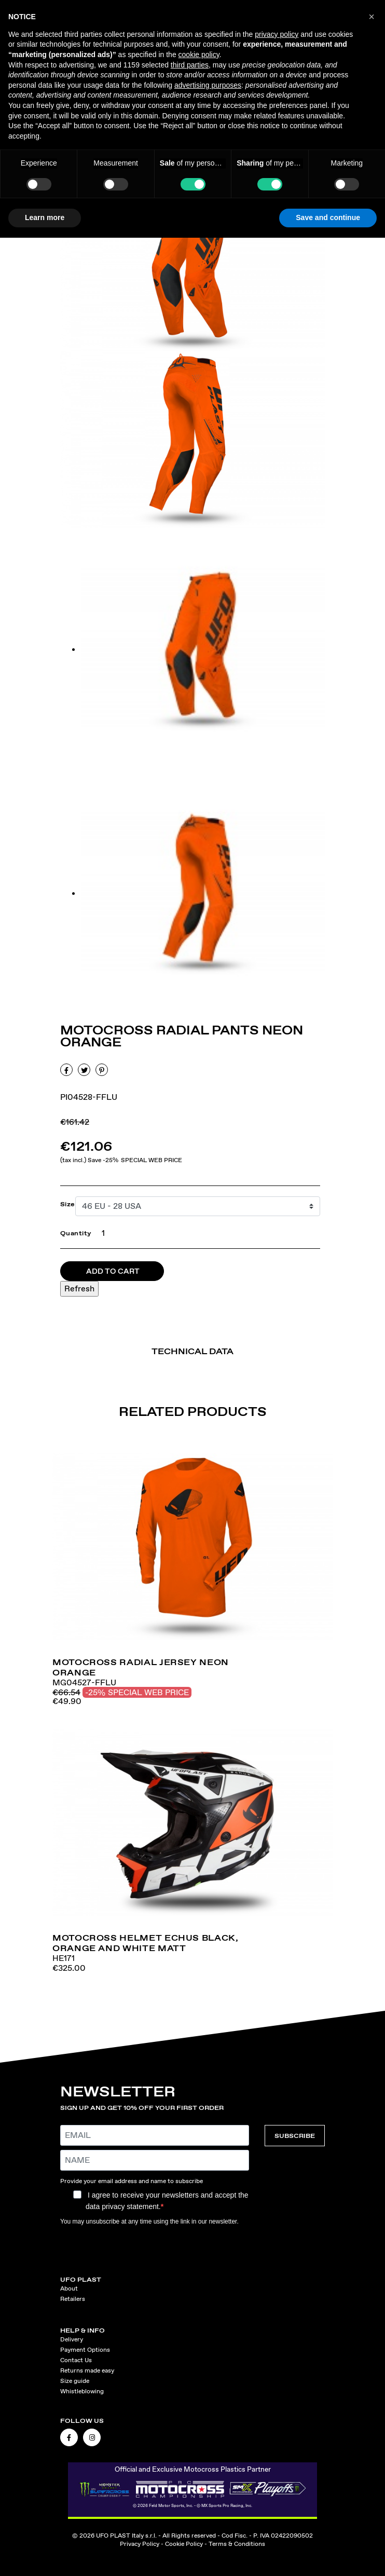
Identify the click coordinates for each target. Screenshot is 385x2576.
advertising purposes (207, 85)
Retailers (72, 2299)
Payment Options (85, 2350)
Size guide (74, 2381)
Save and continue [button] (328, 217)
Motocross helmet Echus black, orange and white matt (145, 1943)
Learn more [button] (44, 217)
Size (67, 1204)
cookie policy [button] (198, 54)
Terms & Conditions (237, 2544)
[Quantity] (101, 1233)
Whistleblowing (82, 2391)
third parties (190, 65)
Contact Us (76, 2360)
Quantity (76, 1233)
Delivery (71, 2339)
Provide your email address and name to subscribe (131, 2181)
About (69, 2288)
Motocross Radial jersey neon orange (140, 1667)
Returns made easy (87, 2370)
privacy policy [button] (276, 34)
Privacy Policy (139, 2544)
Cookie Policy (184, 2544)
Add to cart (113, 1271)
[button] (371, 16)
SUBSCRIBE (294, 2135)
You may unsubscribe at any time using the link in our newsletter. (149, 2221)
